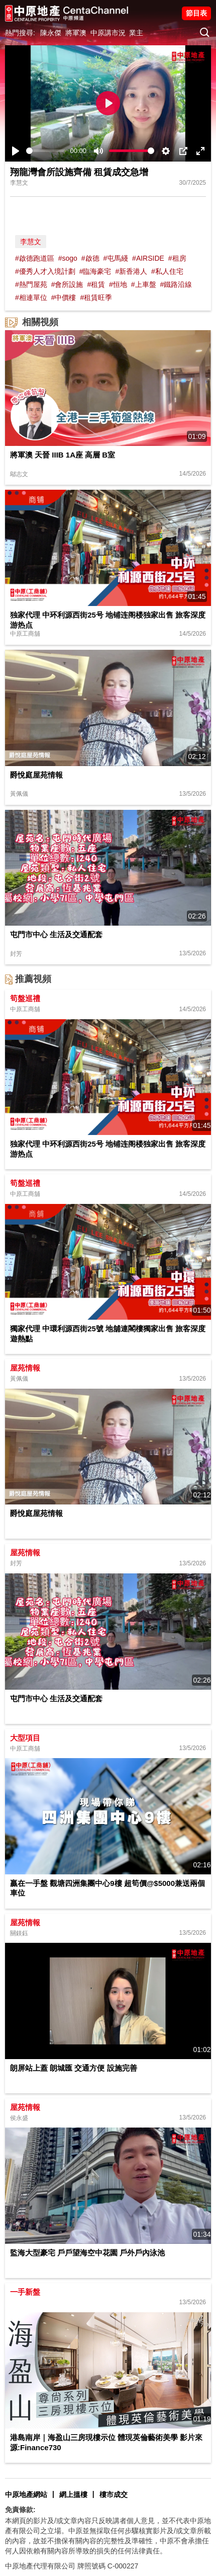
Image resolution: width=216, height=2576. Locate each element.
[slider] (46, 151)
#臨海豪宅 (95, 271)
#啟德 (90, 258)
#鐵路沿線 (176, 284)
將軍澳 (75, 33)
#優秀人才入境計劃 (45, 271)
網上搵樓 (73, 2494)
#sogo (67, 258)
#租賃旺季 (96, 297)
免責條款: (20, 2510)
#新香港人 (131, 271)
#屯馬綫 (115, 258)
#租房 (177, 258)
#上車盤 (143, 284)
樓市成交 (113, 2494)
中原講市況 (108, 33)
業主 (136, 33)
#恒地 (118, 284)
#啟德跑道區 (34, 258)
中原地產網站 (26, 2494)
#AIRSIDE (148, 258)
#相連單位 (31, 297)
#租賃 (96, 284)
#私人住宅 (167, 271)
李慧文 (30, 242)
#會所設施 (67, 284)
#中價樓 (63, 297)
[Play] (16, 151)
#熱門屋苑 (31, 284)
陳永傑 (50, 33)
